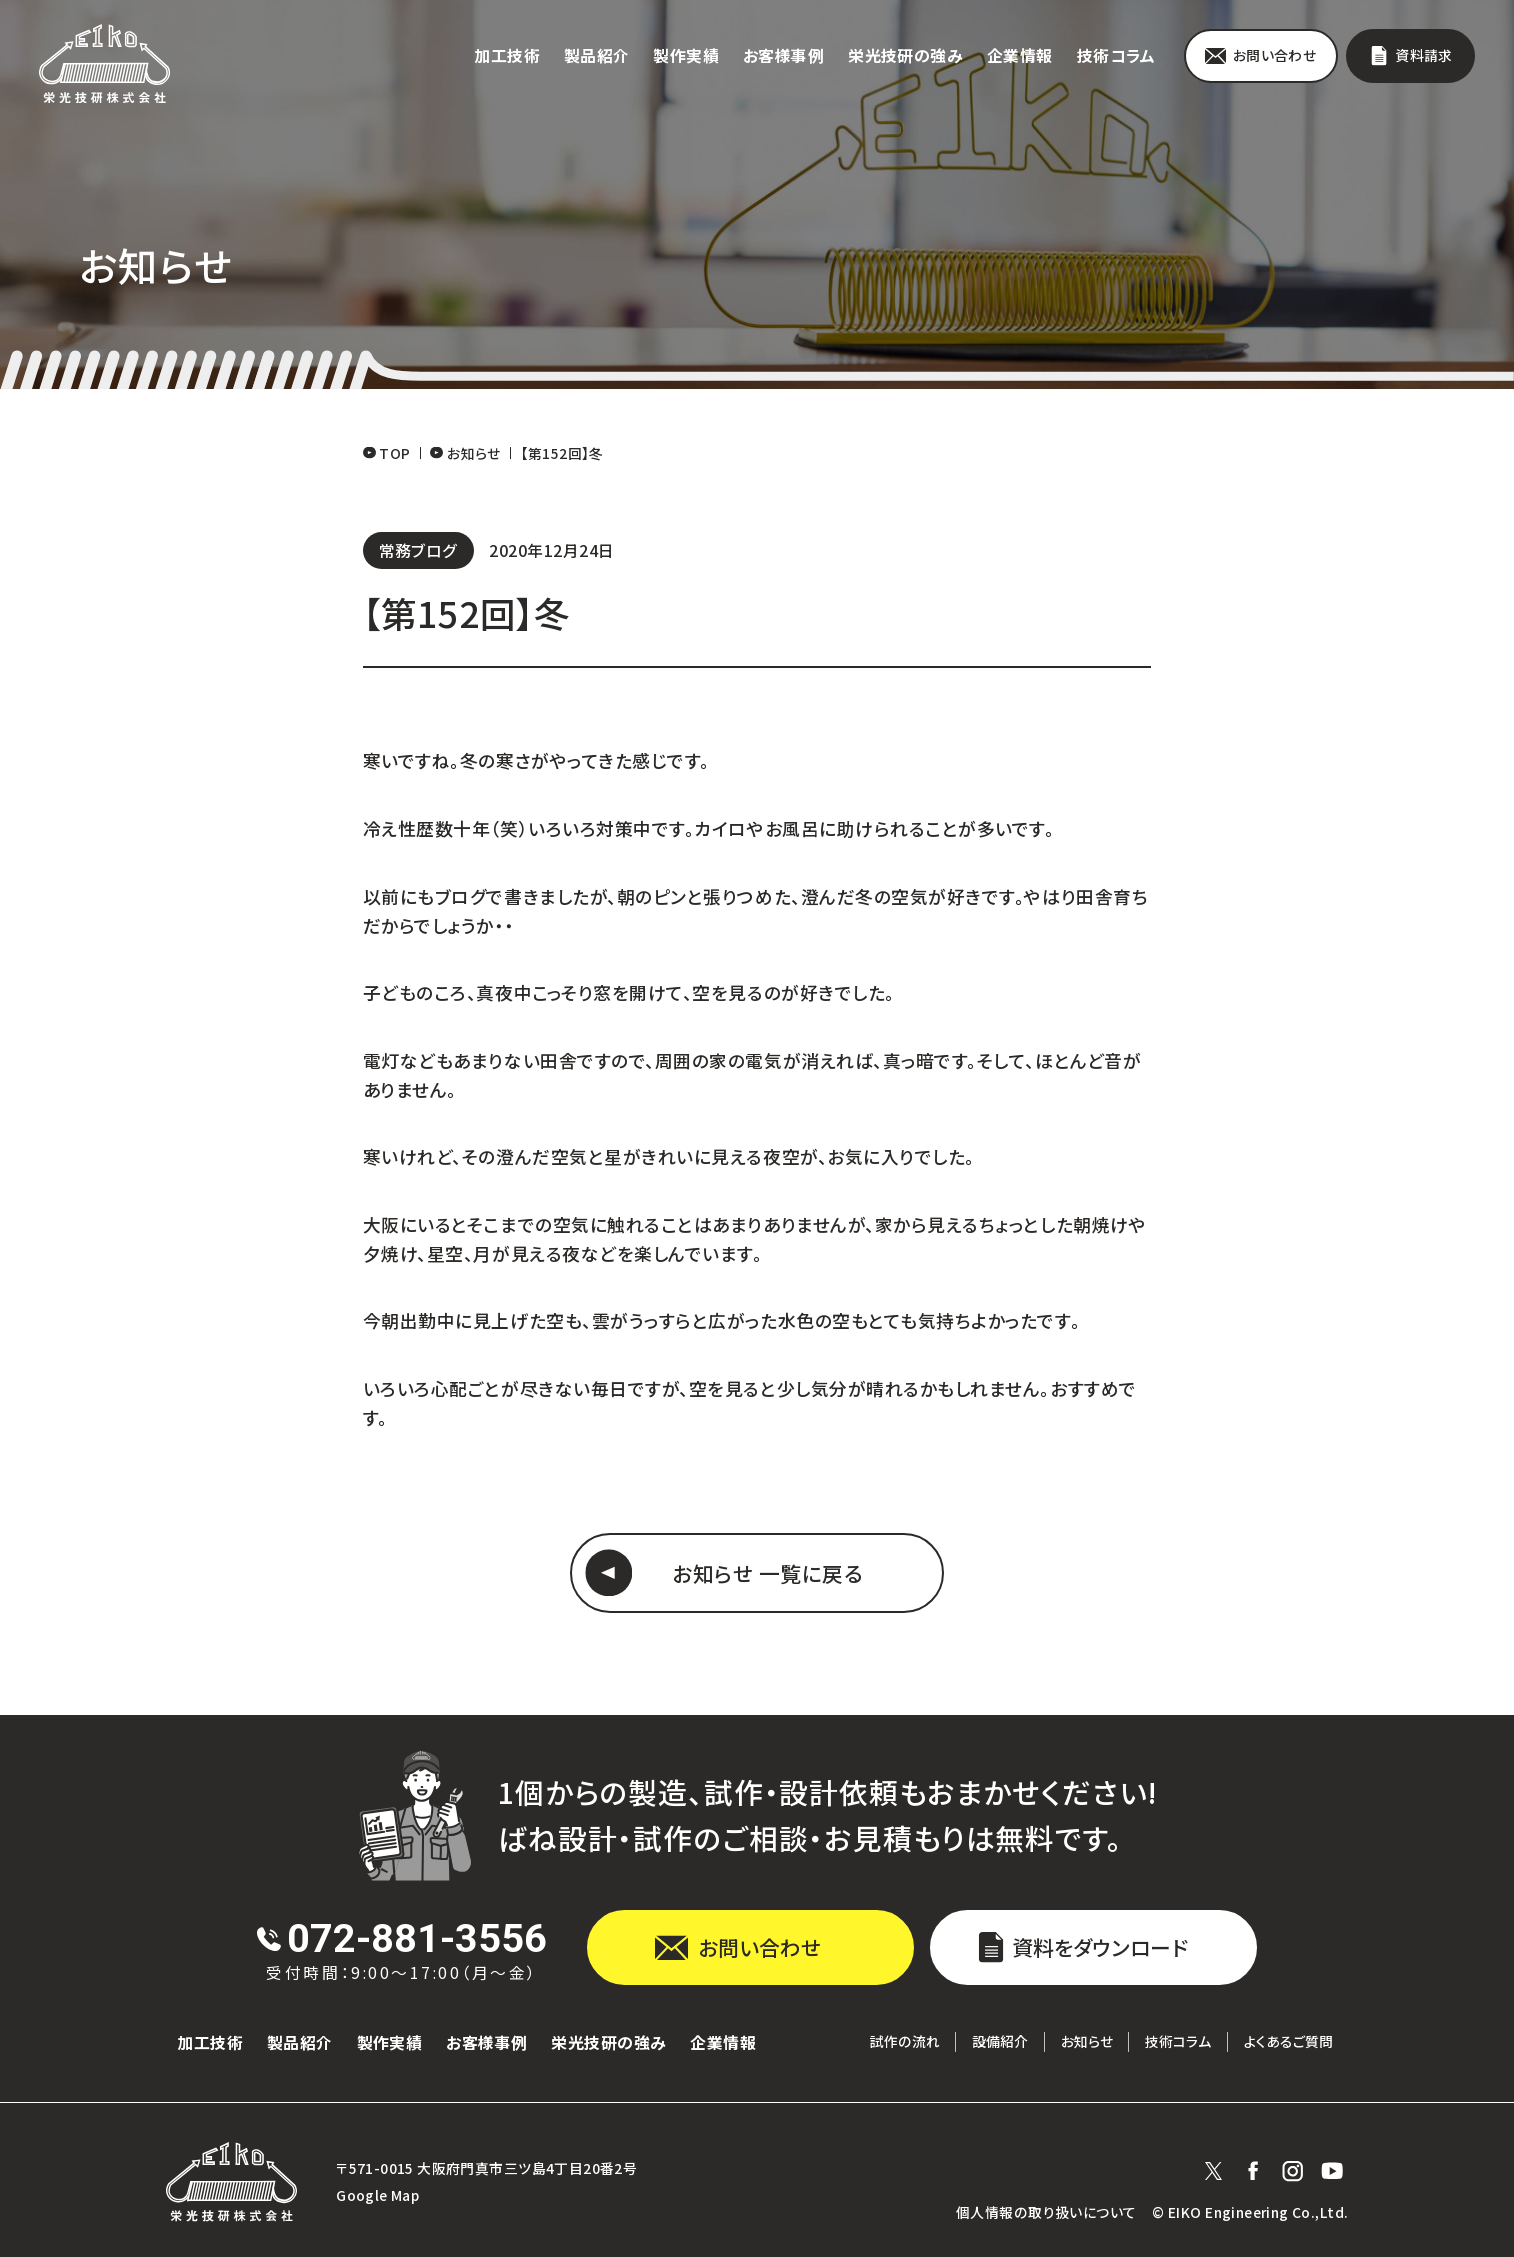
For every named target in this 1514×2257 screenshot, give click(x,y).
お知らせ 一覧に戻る (767, 1573)
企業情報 (1020, 55)
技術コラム (1116, 55)
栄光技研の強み (905, 55)
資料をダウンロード (1100, 1947)
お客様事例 (783, 55)
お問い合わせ (1274, 55)
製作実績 (686, 55)
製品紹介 (597, 55)
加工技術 (507, 55)
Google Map (377, 2195)
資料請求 (1424, 55)
